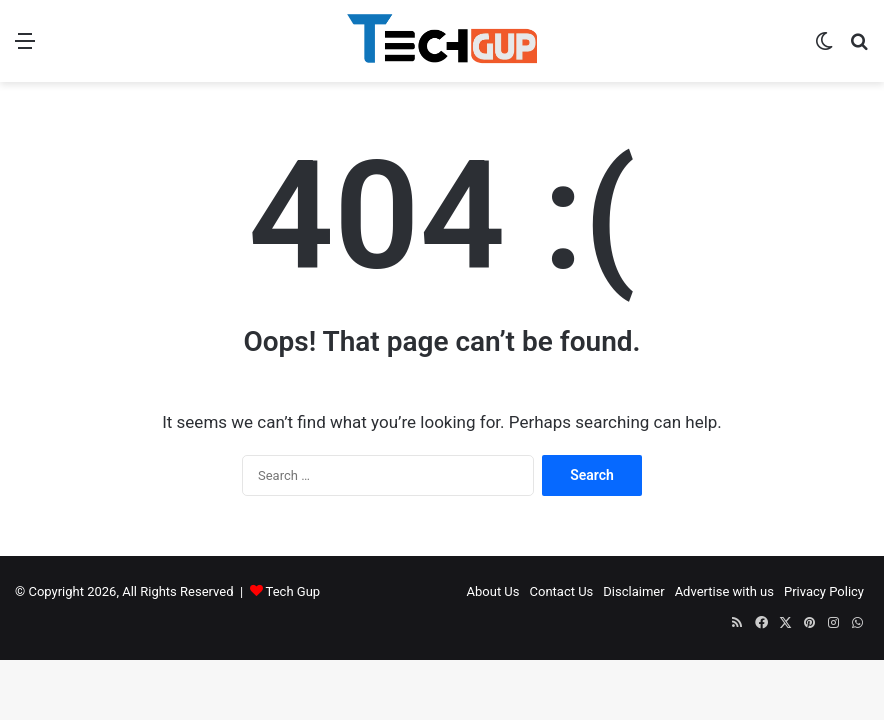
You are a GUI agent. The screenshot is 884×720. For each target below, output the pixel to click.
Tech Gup (293, 591)
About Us (493, 591)
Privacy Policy (824, 591)
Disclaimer (633, 591)
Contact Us (562, 591)
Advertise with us (724, 591)
